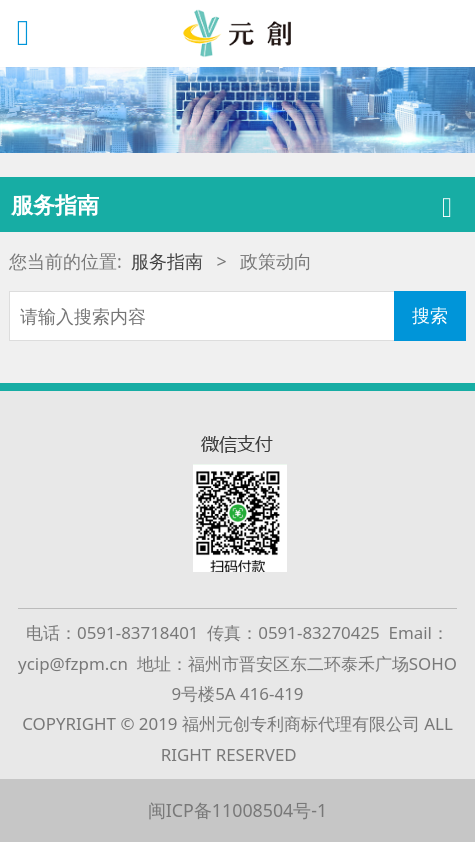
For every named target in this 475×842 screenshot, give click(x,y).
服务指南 (167, 261)
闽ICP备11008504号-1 (237, 810)
